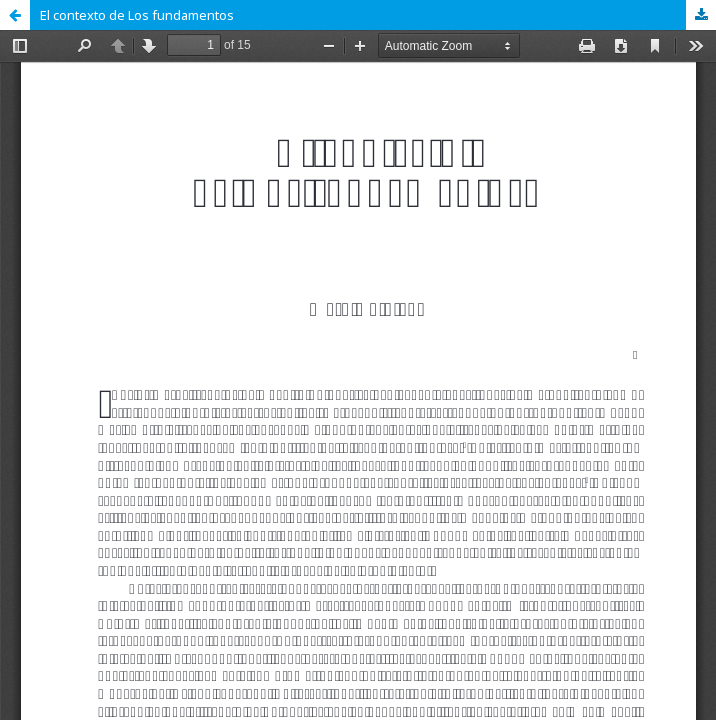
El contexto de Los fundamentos (137, 15)
